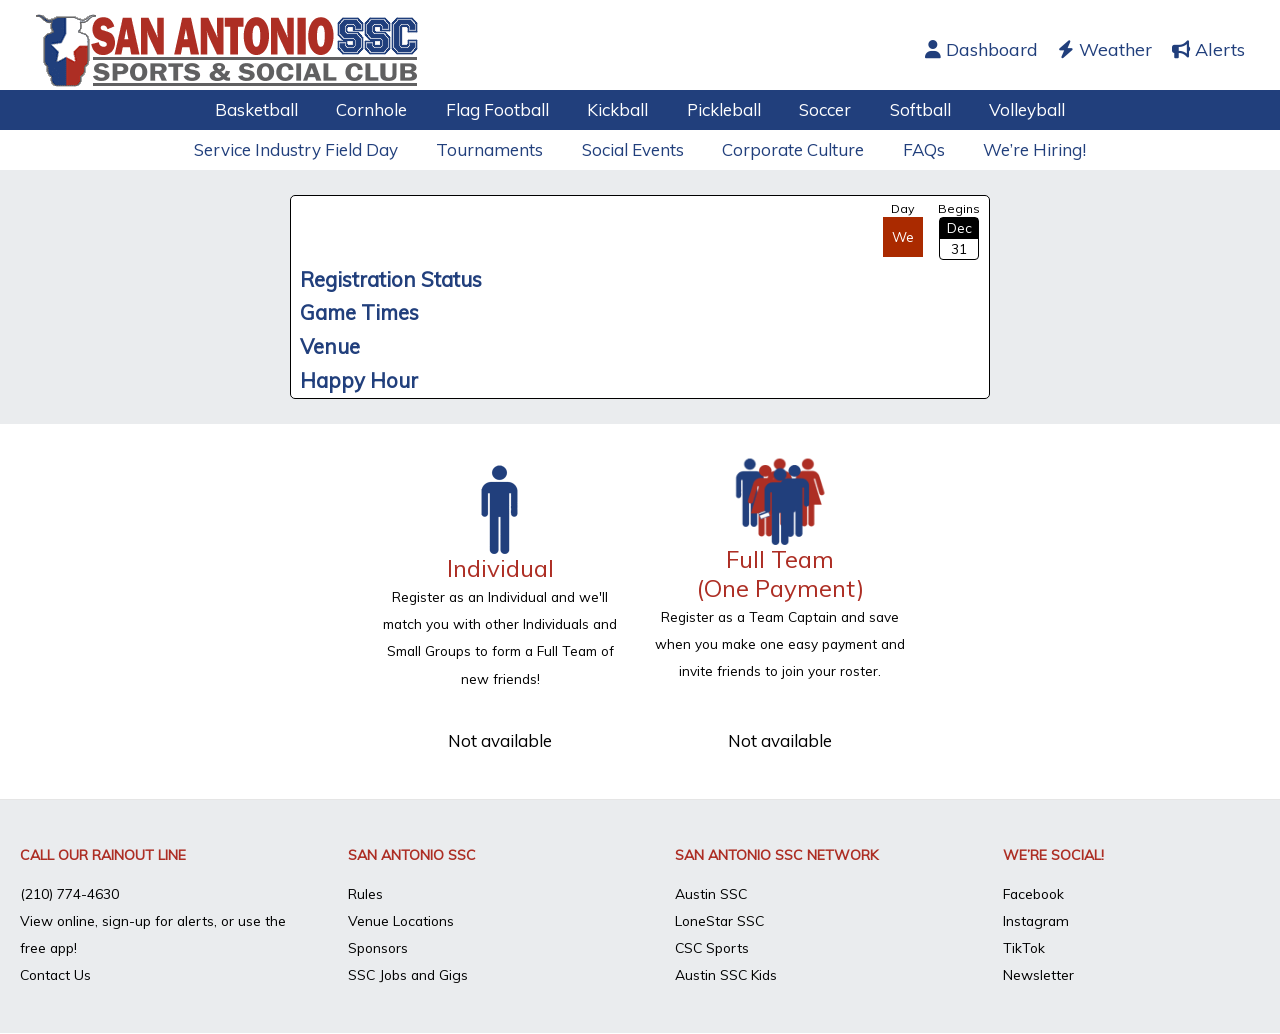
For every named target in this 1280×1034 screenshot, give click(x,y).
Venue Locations (402, 920)
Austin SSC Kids (727, 974)
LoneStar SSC (721, 920)
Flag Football (504, 109)
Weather (1105, 49)
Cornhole (383, 109)
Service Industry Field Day (307, 149)
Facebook (1035, 893)
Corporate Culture (791, 149)
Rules (365, 893)
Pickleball (722, 109)
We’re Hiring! (1023, 149)
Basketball (272, 109)
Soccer (819, 109)
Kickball (620, 109)
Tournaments (496, 149)
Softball (909, 109)
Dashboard (981, 49)
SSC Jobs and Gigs (410, 974)
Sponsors (379, 947)
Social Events (635, 149)
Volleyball (1012, 109)
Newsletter (1038, 974)
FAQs (917, 149)
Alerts (1208, 49)
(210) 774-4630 (69, 893)
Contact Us (57, 974)
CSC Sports (714, 947)
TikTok (1024, 947)
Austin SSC (711, 893)
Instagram (1037, 920)
